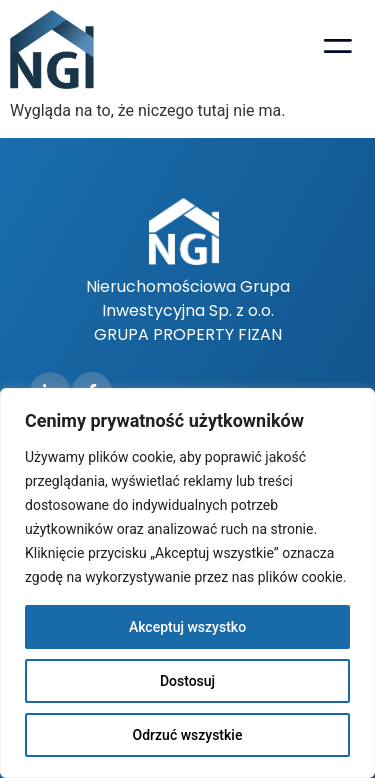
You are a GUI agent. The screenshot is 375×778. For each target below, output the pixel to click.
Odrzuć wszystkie (188, 735)
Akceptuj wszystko (187, 627)
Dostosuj (187, 681)
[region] (187, 583)
